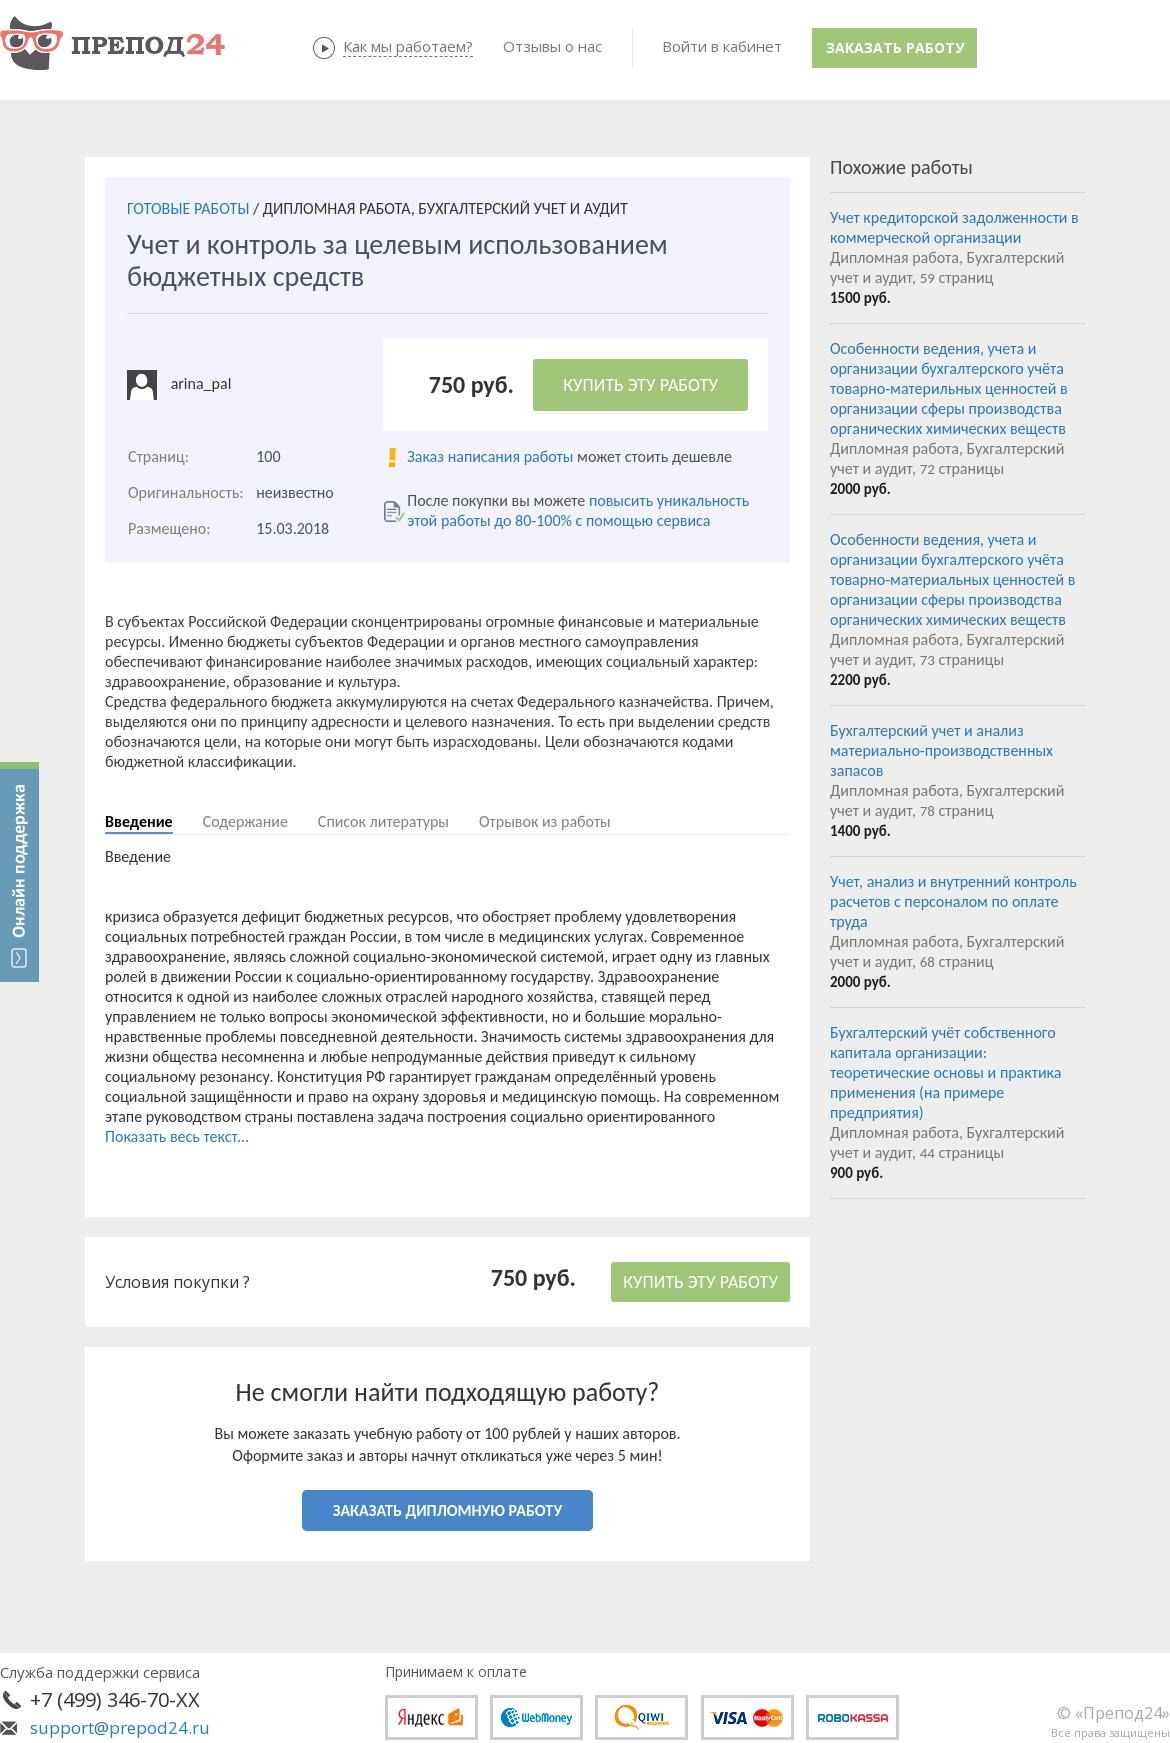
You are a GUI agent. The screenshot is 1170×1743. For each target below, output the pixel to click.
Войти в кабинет (722, 46)
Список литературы (383, 821)
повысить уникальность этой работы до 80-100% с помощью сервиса (578, 510)
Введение (139, 821)
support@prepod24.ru (120, 1727)
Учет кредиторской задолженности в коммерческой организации (954, 227)
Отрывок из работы (545, 821)
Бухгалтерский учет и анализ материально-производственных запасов (941, 750)
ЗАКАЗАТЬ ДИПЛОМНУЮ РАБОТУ (447, 1510)
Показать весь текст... (177, 1136)
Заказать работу (895, 47)
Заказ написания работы (490, 456)
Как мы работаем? (408, 46)
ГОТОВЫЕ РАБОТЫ (188, 208)
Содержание (245, 821)
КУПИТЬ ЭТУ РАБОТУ (640, 385)
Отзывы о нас (552, 46)
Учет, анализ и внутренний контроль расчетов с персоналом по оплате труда (953, 901)
